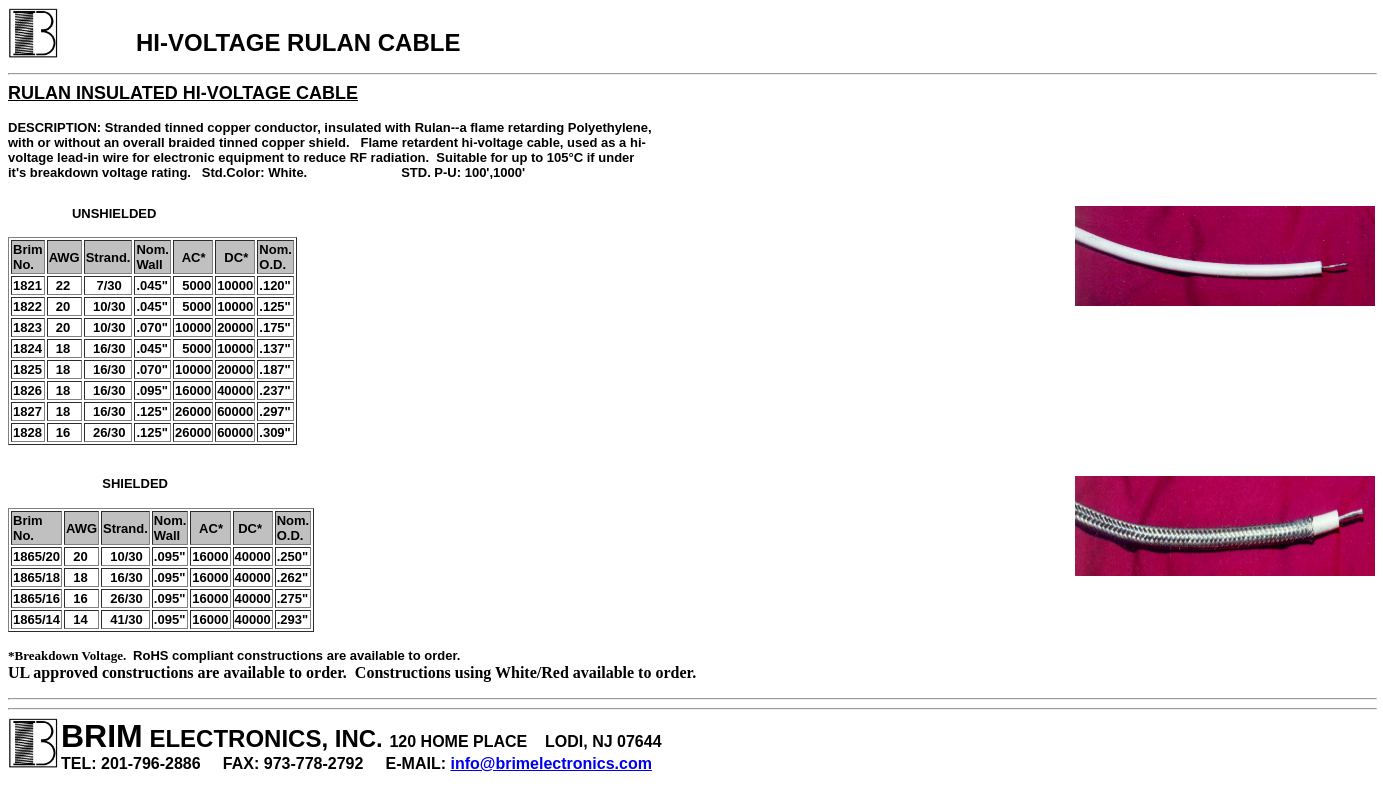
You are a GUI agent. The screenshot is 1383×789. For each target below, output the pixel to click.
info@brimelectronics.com (551, 763)
